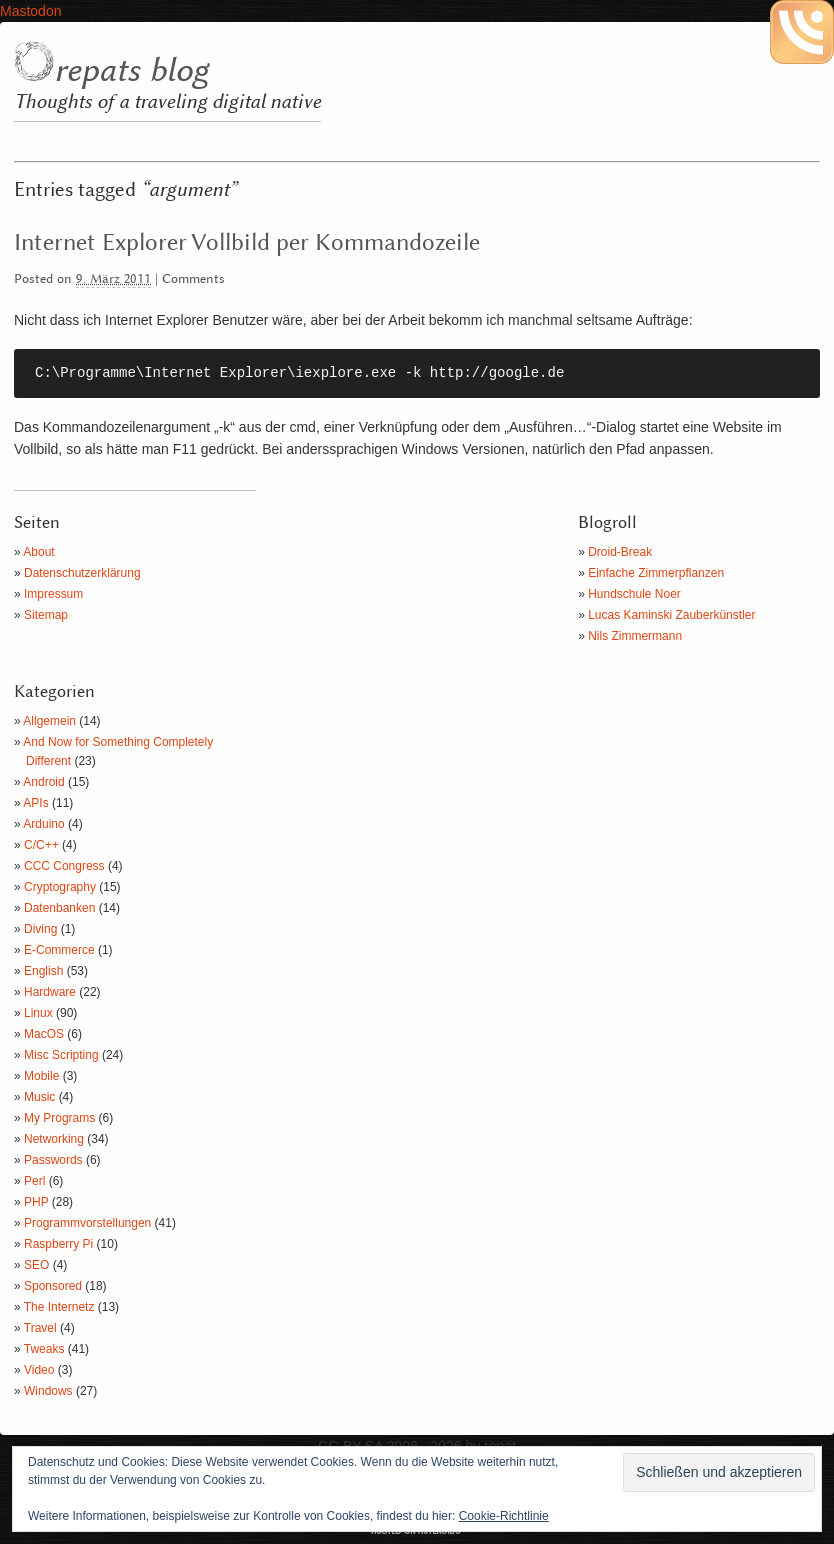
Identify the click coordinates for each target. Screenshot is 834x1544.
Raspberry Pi (58, 1244)
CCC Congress (64, 866)
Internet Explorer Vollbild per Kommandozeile (247, 243)
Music (39, 1097)
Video (39, 1370)
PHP (36, 1202)
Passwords (53, 1160)
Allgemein (49, 721)
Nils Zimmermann (635, 636)
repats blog (131, 71)
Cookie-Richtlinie (504, 1516)
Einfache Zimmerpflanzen (656, 573)
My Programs (59, 1118)
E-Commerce (59, 950)
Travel (40, 1328)
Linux (38, 1013)
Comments (193, 279)
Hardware (50, 992)
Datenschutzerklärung (82, 573)
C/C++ (41, 845)
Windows (48, 1391)
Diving (40, 929)
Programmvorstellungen (87, 1223)
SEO (36, 1265)
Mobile (41, 1076)
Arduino (43, 824)
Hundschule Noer (634, 594)
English (43, 971)
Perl (34, 1181)
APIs (35, 803)
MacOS (44, 1034)
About (38, 552)
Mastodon (30, 11)
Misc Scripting (61, 1055)
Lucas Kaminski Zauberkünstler (671, 615)
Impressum (53, 594)
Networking (54, 1139)
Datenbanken (59, 908)
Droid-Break (620, 552)
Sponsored (53, 1286)
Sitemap (46, 615)
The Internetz (59, 1307)
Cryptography (60, 887)
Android (43, 782)
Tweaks (44, 1349)
